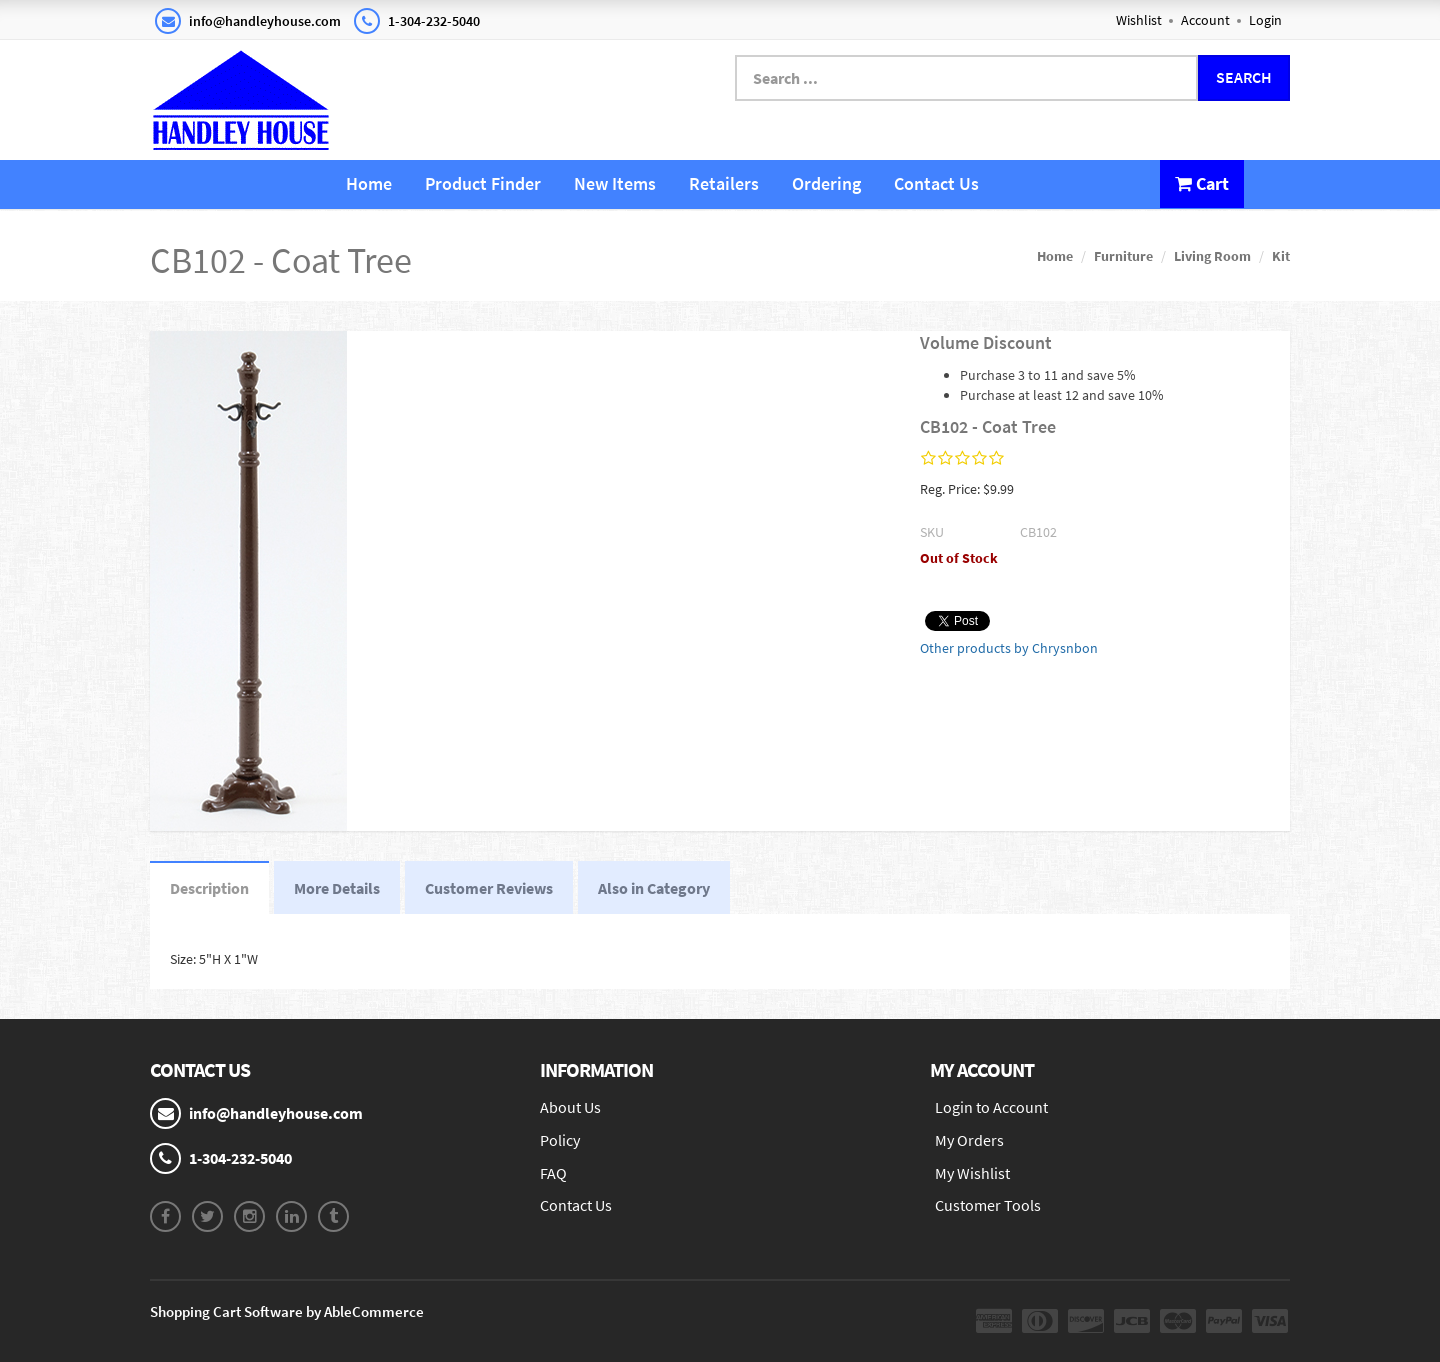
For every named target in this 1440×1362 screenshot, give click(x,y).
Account (1205, 20)
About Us (570, 1107)
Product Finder (483, 183)
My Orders (969, 1140)
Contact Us (936, 183)
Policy (560, 1140)
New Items (615, 183)
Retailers (724, 183)
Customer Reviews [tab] (489, 888)
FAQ (553, 1173)
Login (1265, 20)
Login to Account (991, 1107)
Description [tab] (209, 888)
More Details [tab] (337, 888)
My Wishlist (972, 1173)
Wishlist (1139, 20)
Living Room (1212, 256)
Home (369, 183)
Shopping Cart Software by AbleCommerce (287, 1311)
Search (1244, 77)
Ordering (826, 183)
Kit (1281, 256)
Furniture (1123, 256)
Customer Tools (988, 1205)
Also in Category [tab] (654, 888)
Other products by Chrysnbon (1009, 648)
